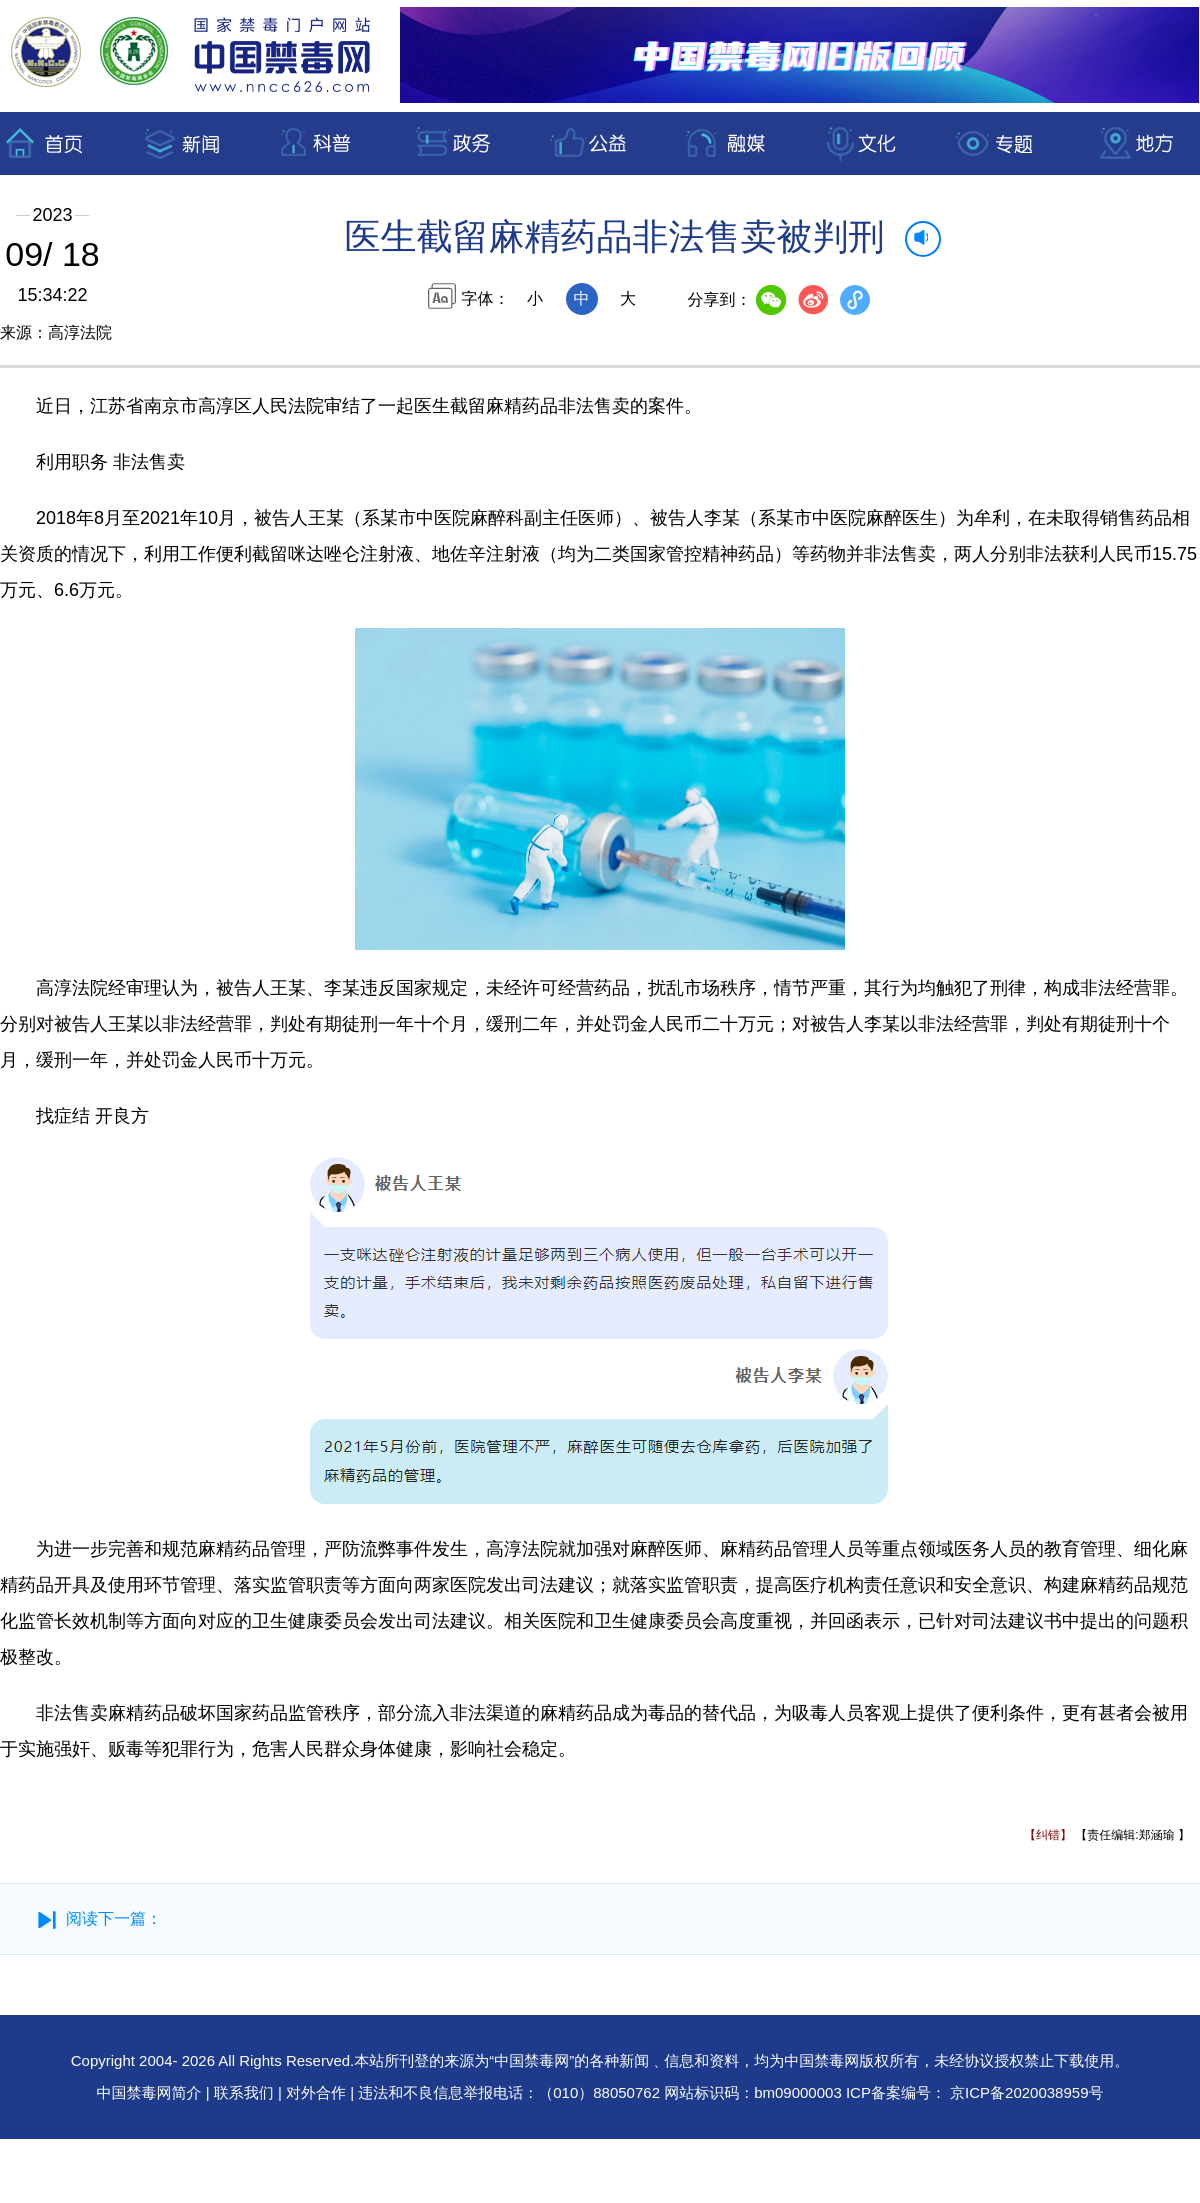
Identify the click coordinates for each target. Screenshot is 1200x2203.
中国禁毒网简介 (151, 2092)
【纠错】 (1048, 1835)
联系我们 (244, 2092)
